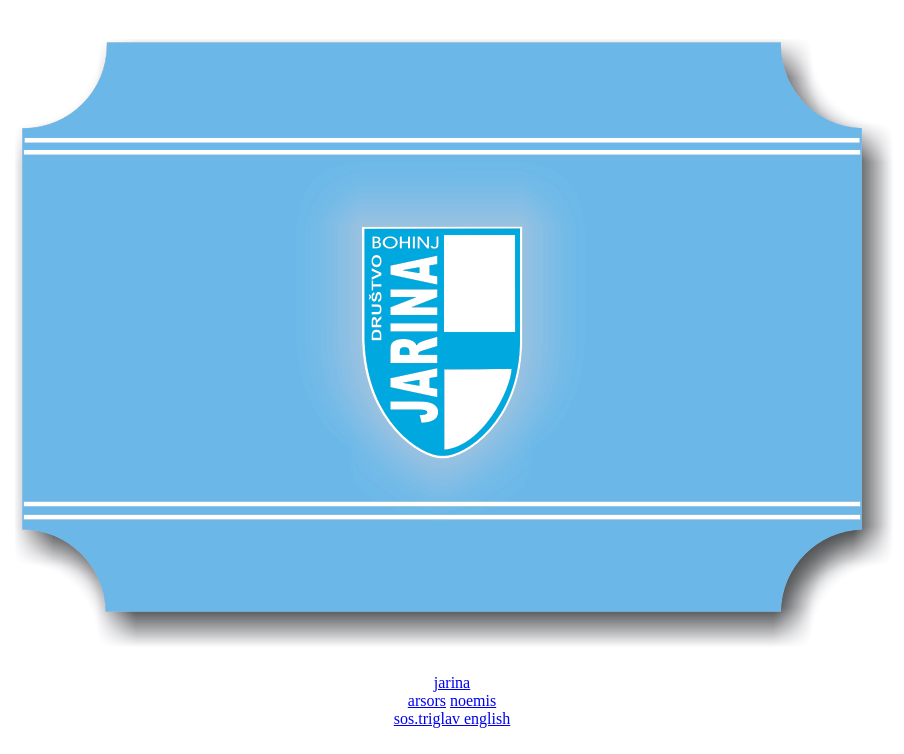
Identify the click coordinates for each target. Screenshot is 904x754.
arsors (427, 700)
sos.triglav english (452, 718)
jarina (452, 682)
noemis (473, 700)
